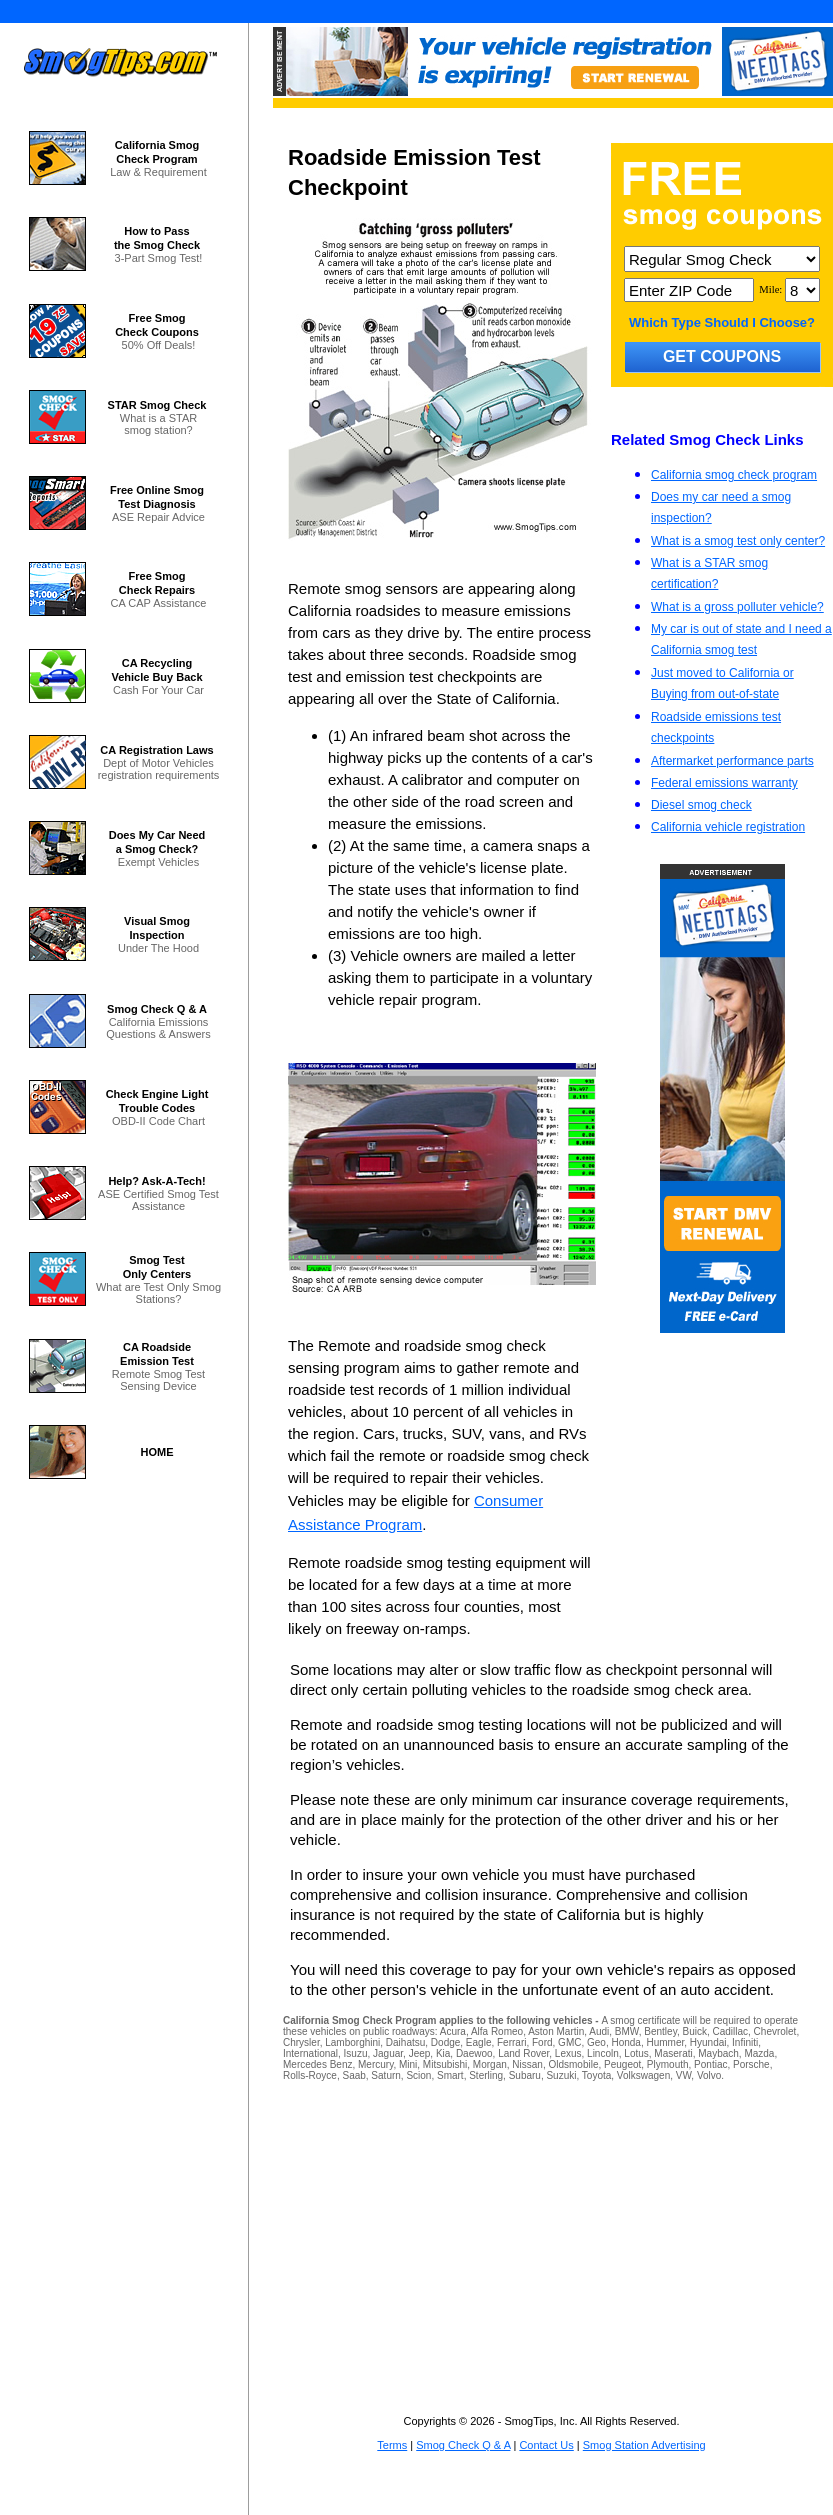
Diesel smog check (701, 805)
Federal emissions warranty (724, 783)
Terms (392, 2445)
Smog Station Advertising (644, 2445)
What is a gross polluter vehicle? (737, 607)
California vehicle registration (728, 827)
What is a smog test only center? (738, 541)
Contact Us (546, 2445)
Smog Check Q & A (463, 2445)
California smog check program (734, 475)
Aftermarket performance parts (732, 761)
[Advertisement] (542, 2239)
